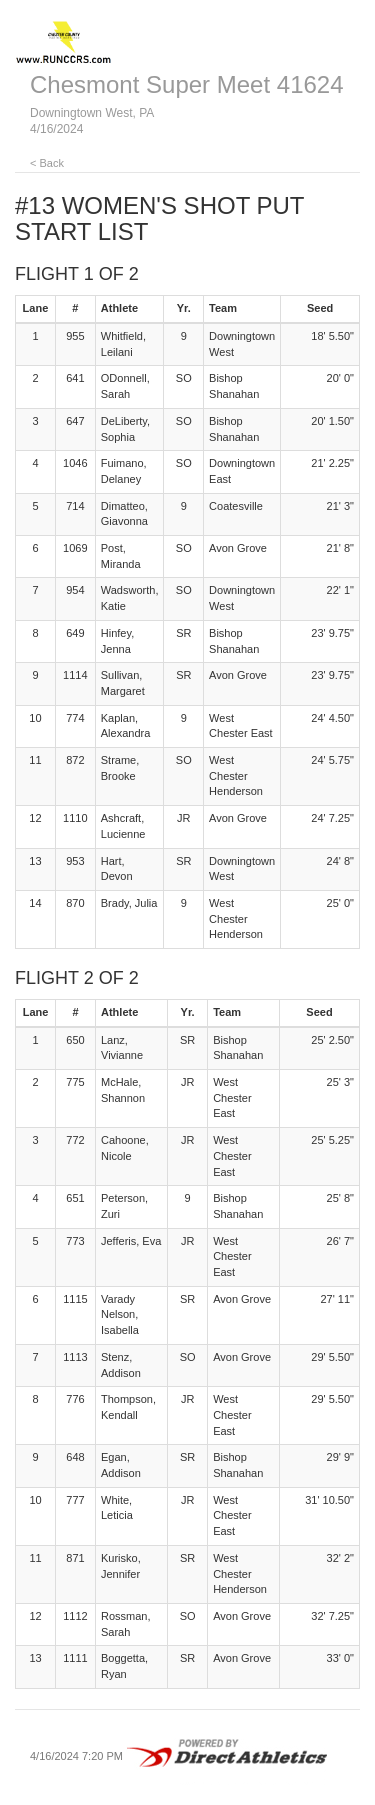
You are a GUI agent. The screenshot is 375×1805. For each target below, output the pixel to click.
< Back (47, 163)
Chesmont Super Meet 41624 (187, 84)
